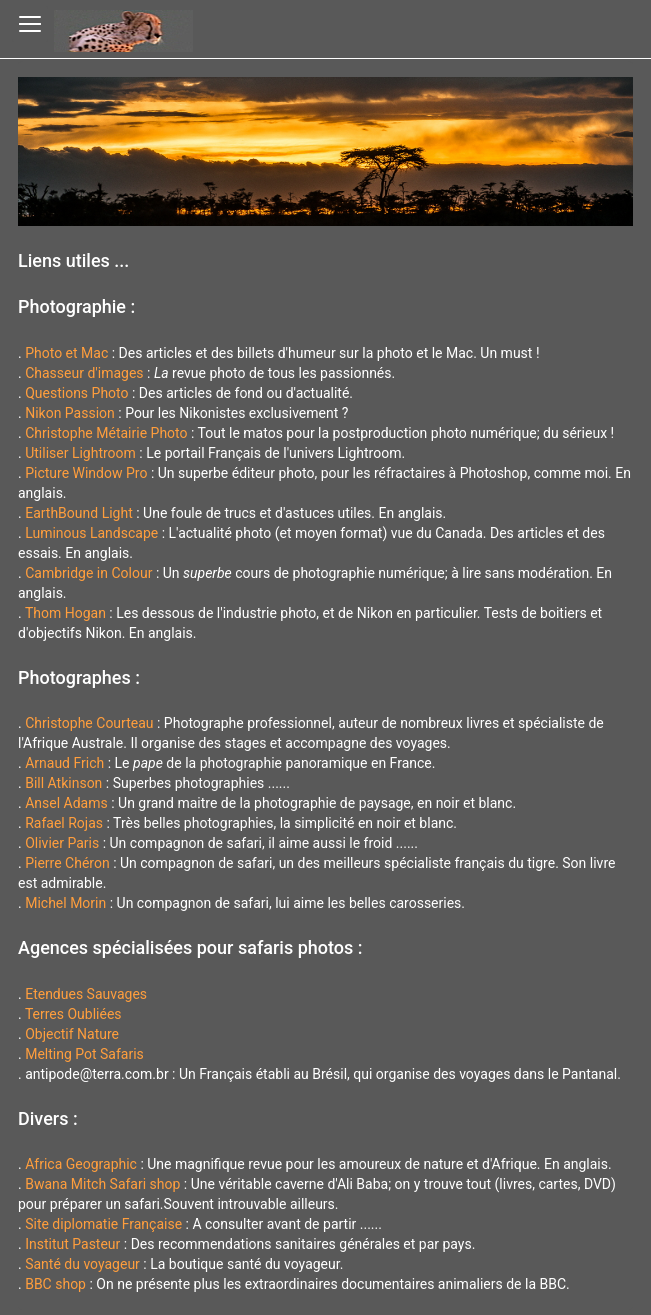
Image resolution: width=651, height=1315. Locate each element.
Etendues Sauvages (86, 994)
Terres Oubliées (73, 1014)
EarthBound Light (79, 513)
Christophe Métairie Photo (106, 433)
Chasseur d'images (84, 373)
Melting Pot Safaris (84, 1054)
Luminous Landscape (91, 533)
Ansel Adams (66, 803)
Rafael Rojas (64, 823)
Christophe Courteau (89, 723)
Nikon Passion (70, 413)
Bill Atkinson (63, 783)
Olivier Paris (62, 843)
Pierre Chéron (67, 863)
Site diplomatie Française (103, 1224)
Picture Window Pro (86, 473)
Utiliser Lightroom (80, 453)
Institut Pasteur (72, 1244)
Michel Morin (65, 903)
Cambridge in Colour (88, 573)
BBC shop (55, 1284)
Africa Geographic (81, 1164)
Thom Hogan (65, 613)
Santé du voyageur (82, 1264)
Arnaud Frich (64, 763)
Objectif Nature (72, 1034)
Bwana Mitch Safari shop (102, 1184)
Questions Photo (76, 393)
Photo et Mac (66, 353)
